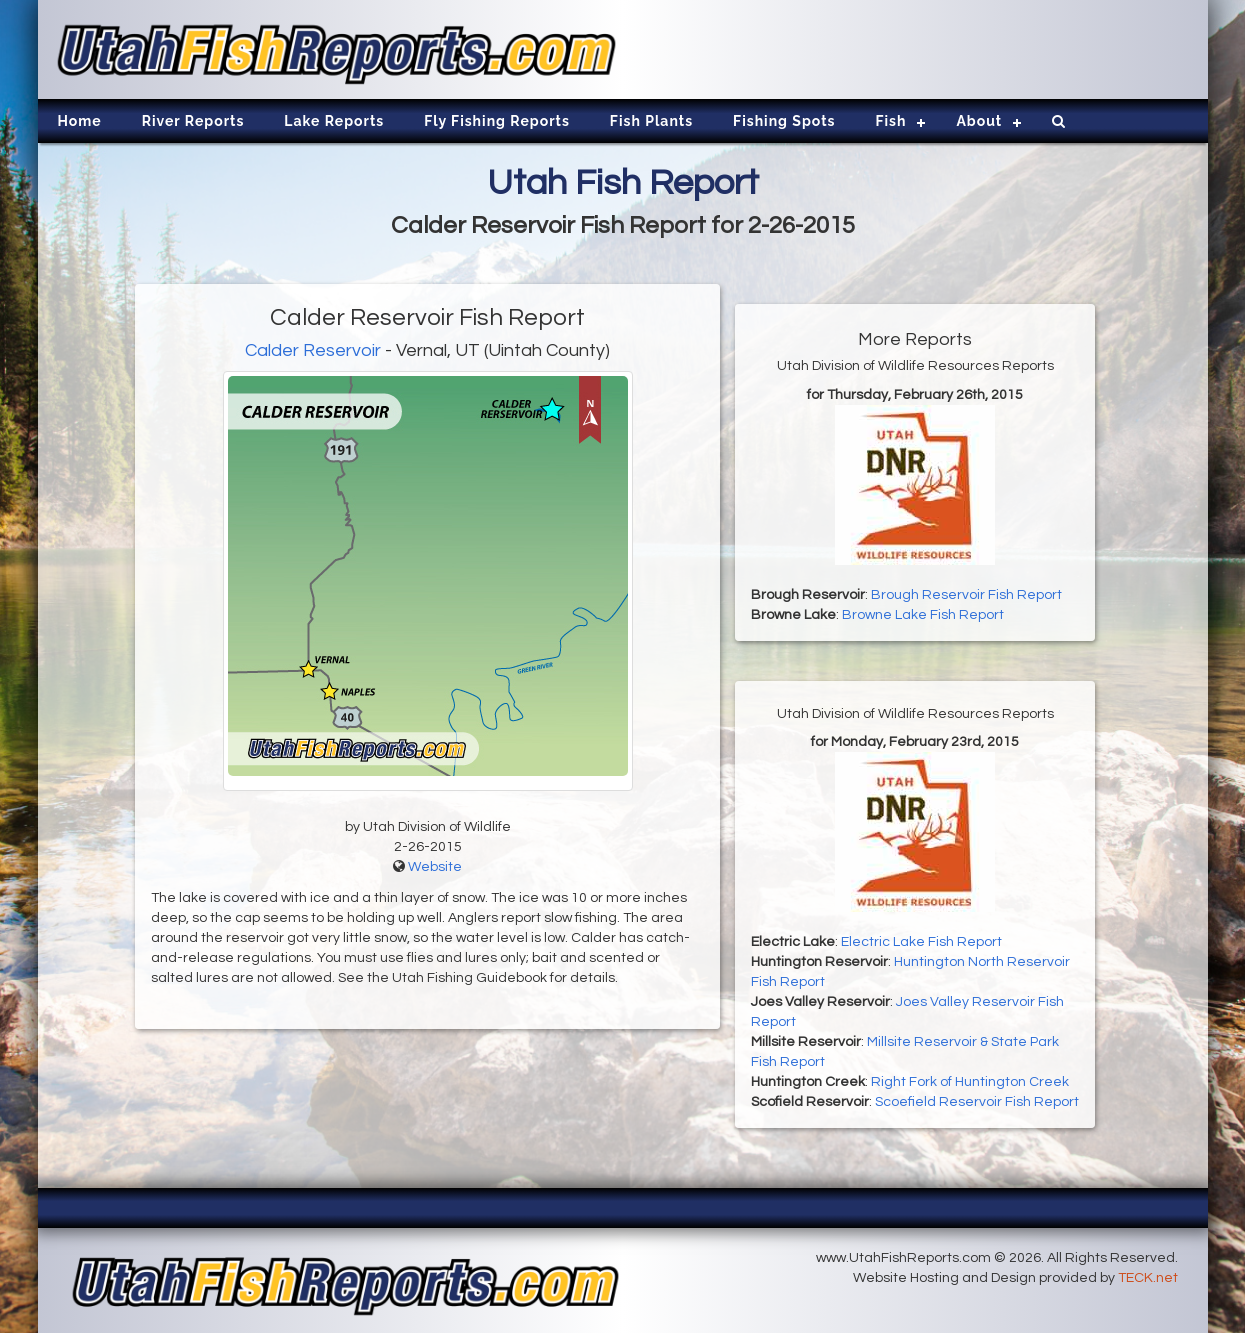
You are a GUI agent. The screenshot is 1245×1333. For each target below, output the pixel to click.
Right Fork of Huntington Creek (970, 1082)
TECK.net (1148, 1278)
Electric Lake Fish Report (921, 942)
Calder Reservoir (313, 350)
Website (435, 867)
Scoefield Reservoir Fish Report (977, 1102)
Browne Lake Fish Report (923, 615)
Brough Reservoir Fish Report (966, 595)
